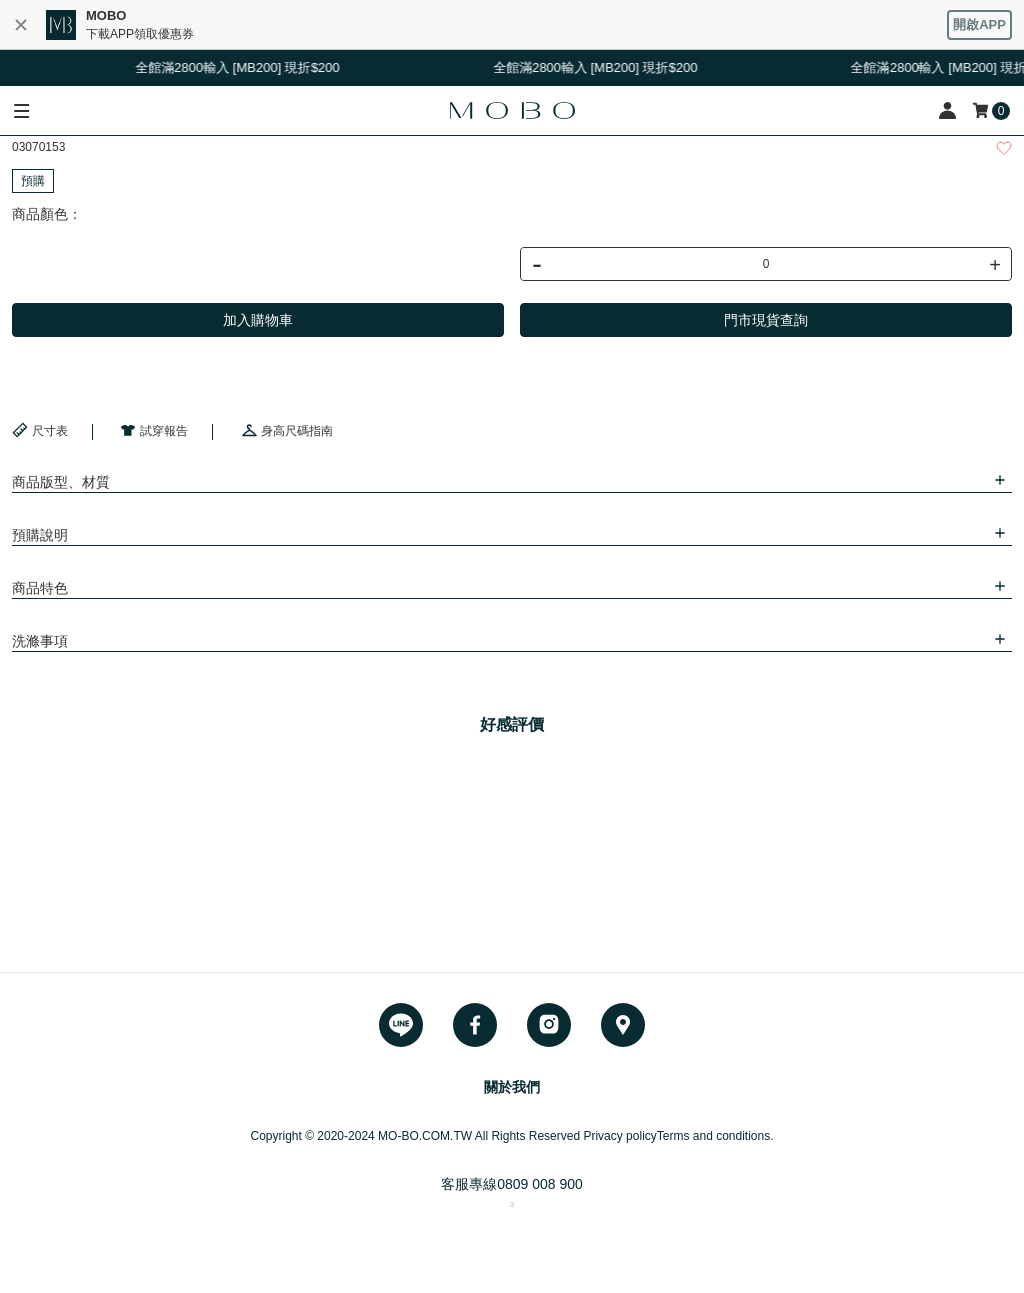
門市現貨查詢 (766, 320)
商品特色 (40, 588)
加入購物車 (258, 320)
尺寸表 (40, 430)
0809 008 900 (540, 1184)
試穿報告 (154, 430)
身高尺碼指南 (287, 430)
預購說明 (40, 535)
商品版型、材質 (61, 482)
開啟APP (979, 24)
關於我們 (512, 1087)
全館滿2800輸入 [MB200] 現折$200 (241, 67)
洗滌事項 (40, 641)
